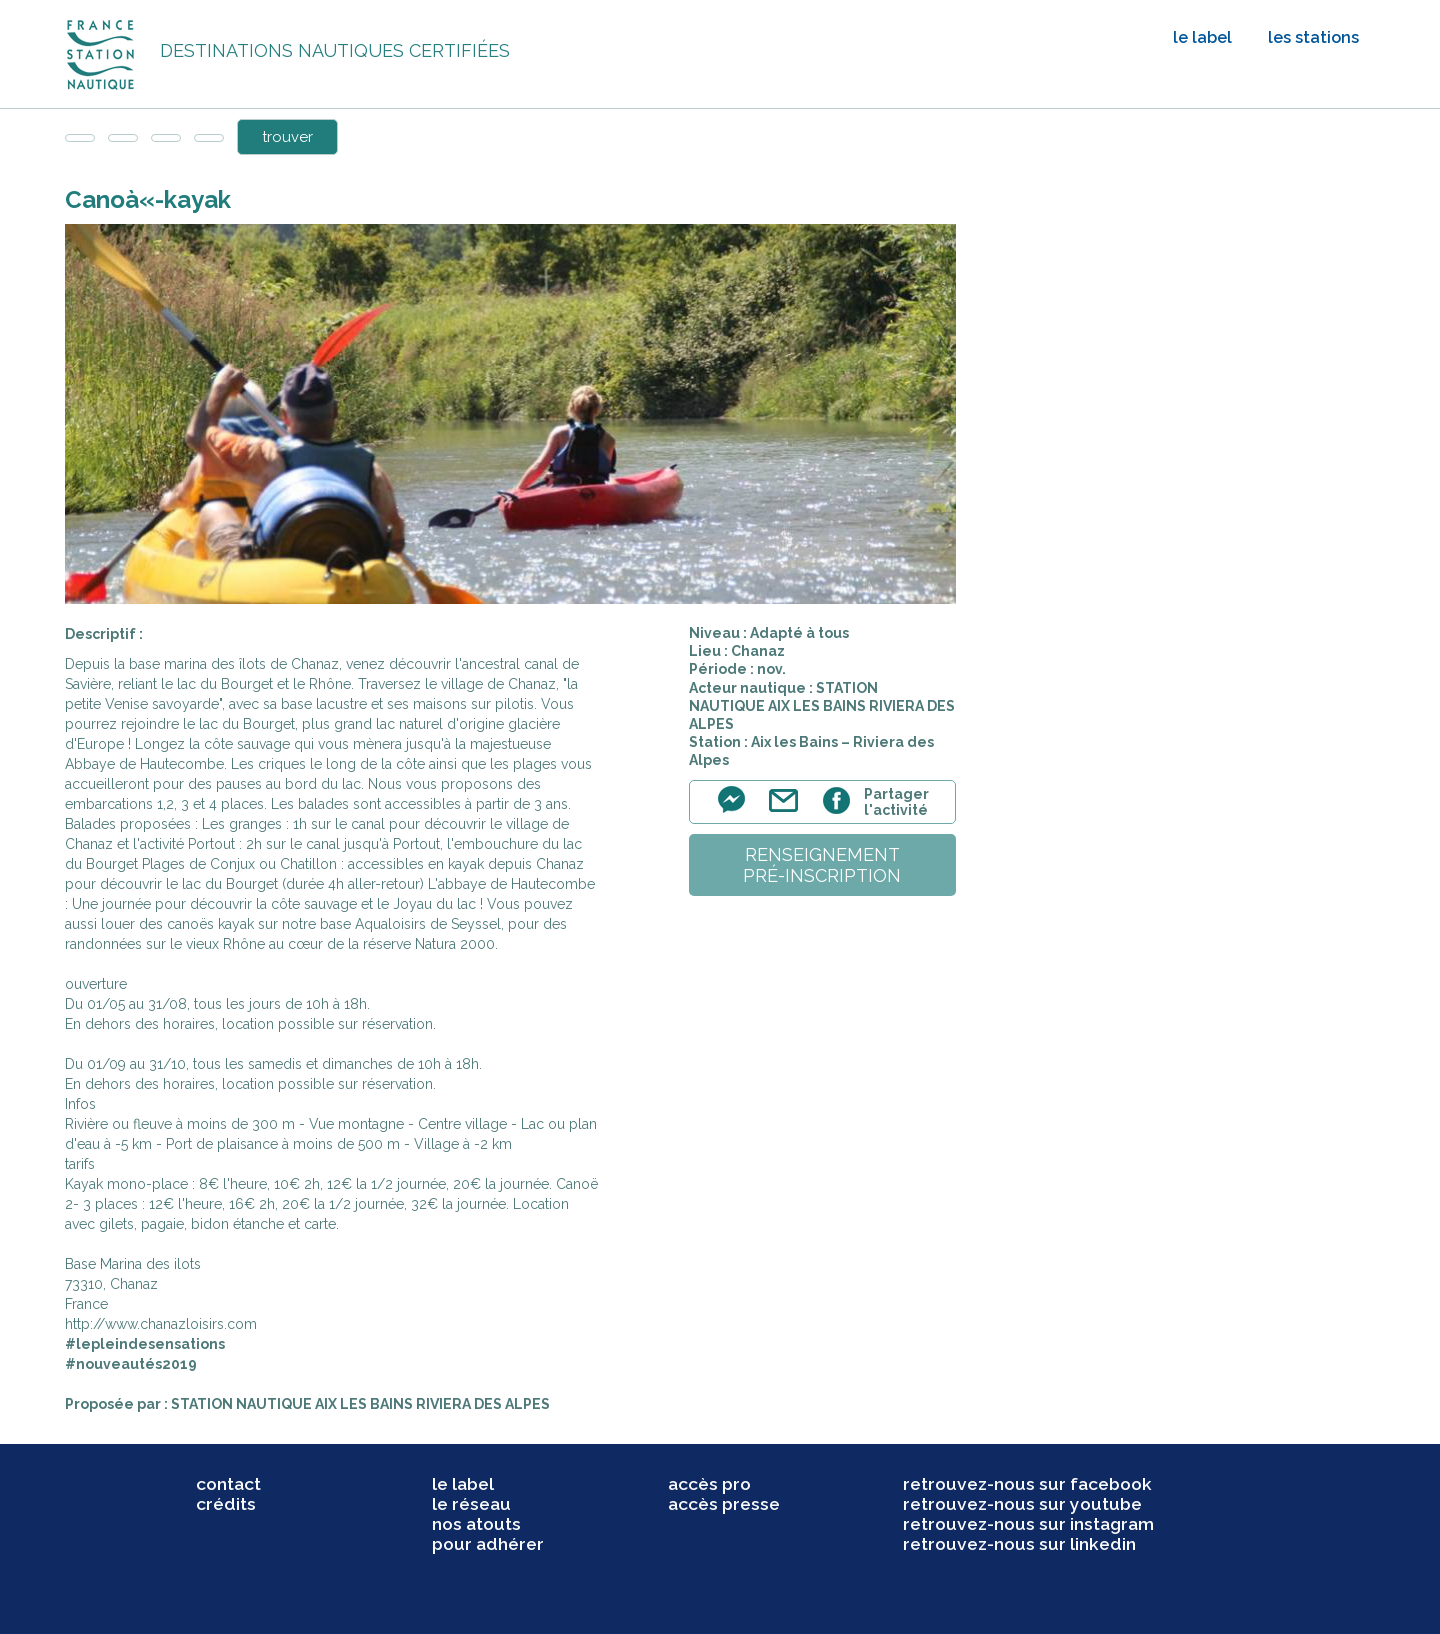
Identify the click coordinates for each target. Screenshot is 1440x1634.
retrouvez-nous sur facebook (1027, 1484)
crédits (226, 1504)
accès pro (709, 1484)
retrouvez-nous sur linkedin (1019, 1544)
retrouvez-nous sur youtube (1022, 1504)
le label (1202, 37)
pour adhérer (488, 1544)
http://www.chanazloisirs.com (161, 1324)
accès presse (724, 1504)
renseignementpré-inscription (822, 865)
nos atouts (476, 1524)
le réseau (471, 1504)
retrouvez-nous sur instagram (1028, 1524)
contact (228, 1484)
